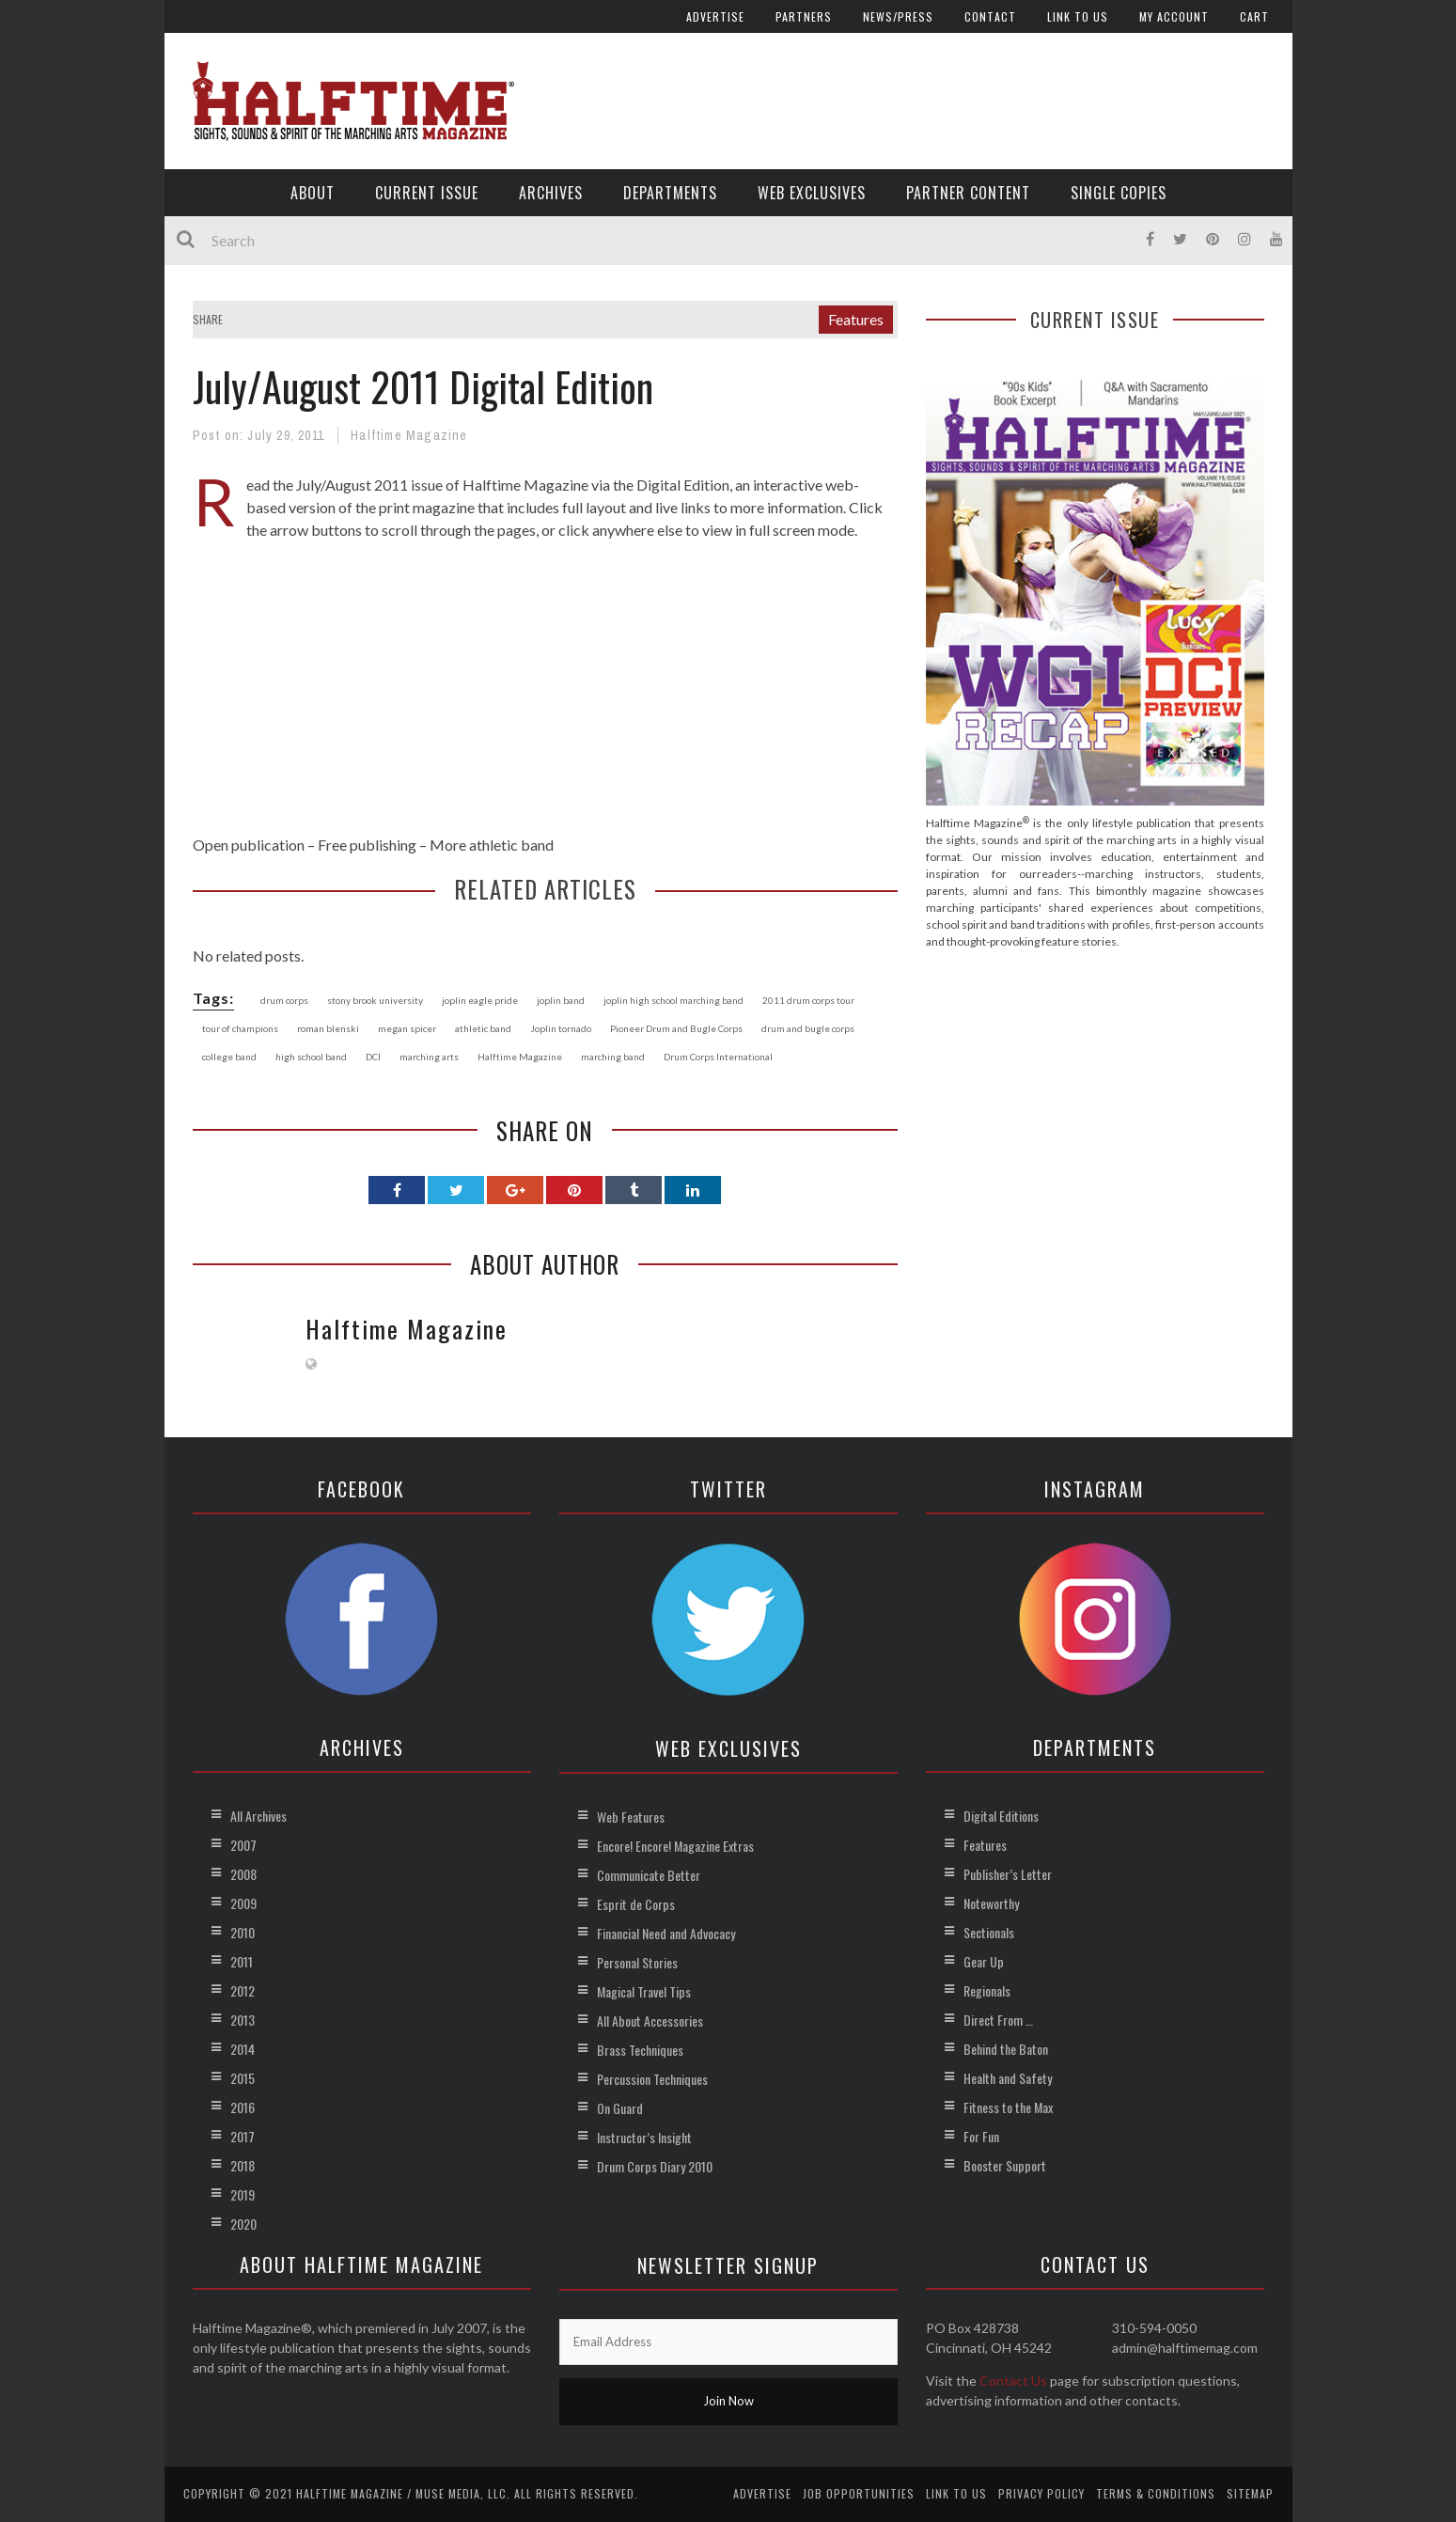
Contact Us (1013, 2381)
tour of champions (240, 1028)
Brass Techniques (640, 2050)
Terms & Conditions (1155, 2493)
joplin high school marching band (673, 1000)
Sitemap (1250, 2493)
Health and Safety (1007, 2078)
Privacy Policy (1041, 2493)
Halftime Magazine (409, 435)
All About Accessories (650, 2020)
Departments (670, 192)
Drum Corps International (718, 1056)
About (312, 192)
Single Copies (1118, 192)
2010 (242, 1932)
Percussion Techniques (652, 2079)
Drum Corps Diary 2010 (654, 2166)
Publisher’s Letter (1007, 1874)
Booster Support (1004, 2165)
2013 (242, 2019)
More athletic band (492, 845)
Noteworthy (991, 1903)
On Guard (620, 2108)
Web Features (631, 1816)
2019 (242, 2194)
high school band (311, 1056)
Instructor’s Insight (644, 2137)
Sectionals (988, 1932)
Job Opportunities (859, 2493)
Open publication (249, 845)
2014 (242, 2049)
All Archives (258, 1815)
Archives (551, 192)
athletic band (483, 1028)
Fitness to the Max (1008, 2107)
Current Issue (426, 192)
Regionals (986, 1990)
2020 (243, 2223)
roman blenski (328, 1028)
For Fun (981, 2136)
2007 (243, 1845)
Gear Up (983, 1961)
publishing (383, 845)
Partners (803, 16)
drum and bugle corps (807, 1028)
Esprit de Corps (636, 1904)
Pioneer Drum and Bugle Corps (676, 1028)
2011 (241, 1961)
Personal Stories (637, 1962)
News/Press (898, 16)
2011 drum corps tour (808, 1000)
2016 (242, 2107)
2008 (243, 1874)
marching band (613, 1056)
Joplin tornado (560, 1028)
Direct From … (998, 2019)
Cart (1254, 16)
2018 (242, 2165)
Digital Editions (1001, 1815)
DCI (373, 1056)
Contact (990, 16)
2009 (243, 1903)
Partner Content (968, 192)
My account (1174, 16)
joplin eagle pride (480, 1000)
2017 (242, 2136)
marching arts (429, 1056)
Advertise (715, 16)
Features (856, 319)
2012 (242, 1990)
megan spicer (407, 1028)
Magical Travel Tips (644, 1991)
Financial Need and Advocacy (666, 1933)
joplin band (561, 1000)
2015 (242, 2078)
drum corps (284, 1000)
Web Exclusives (812, 192)
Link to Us (1077, 16)
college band (229, 1056)
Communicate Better (648, 1875)
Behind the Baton (1005, 2049)
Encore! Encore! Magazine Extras (675, 1846)
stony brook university (375, 1000)
